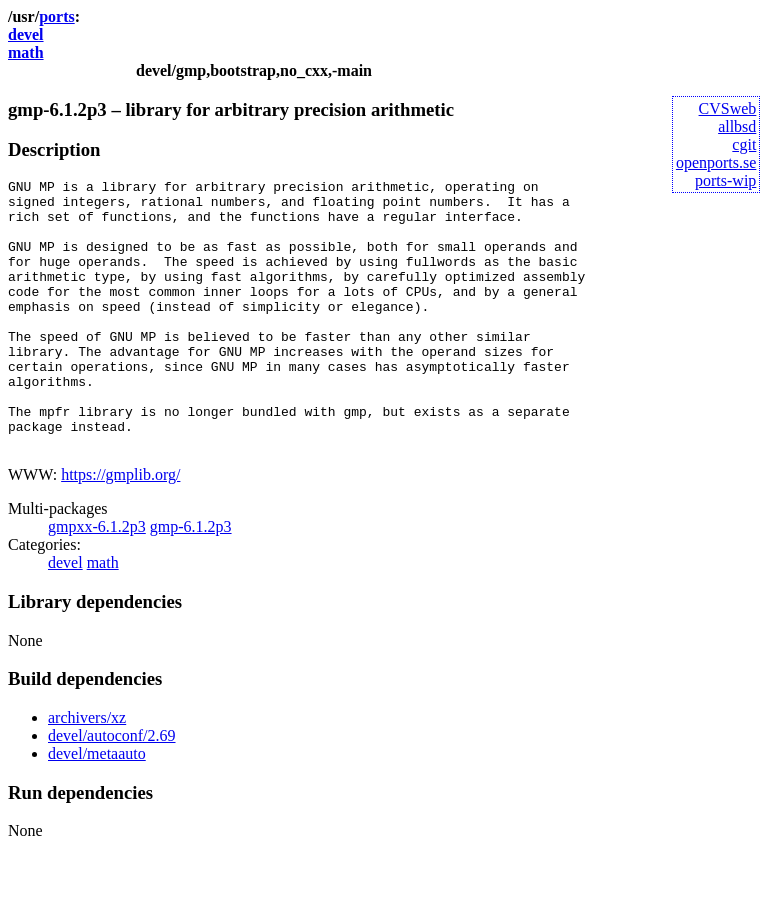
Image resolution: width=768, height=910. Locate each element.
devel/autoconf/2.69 (112, 789)
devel (26, 34)
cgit (744, 144)
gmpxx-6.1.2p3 (97, 580)
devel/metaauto (97, 807)
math (26, 52)
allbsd (737, 126)
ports (57, 16)
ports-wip (725, 180)
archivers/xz (87, 771)
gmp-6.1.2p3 (191, 580)
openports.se (716, 162)
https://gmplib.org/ (120, 528)
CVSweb (728, 108)
